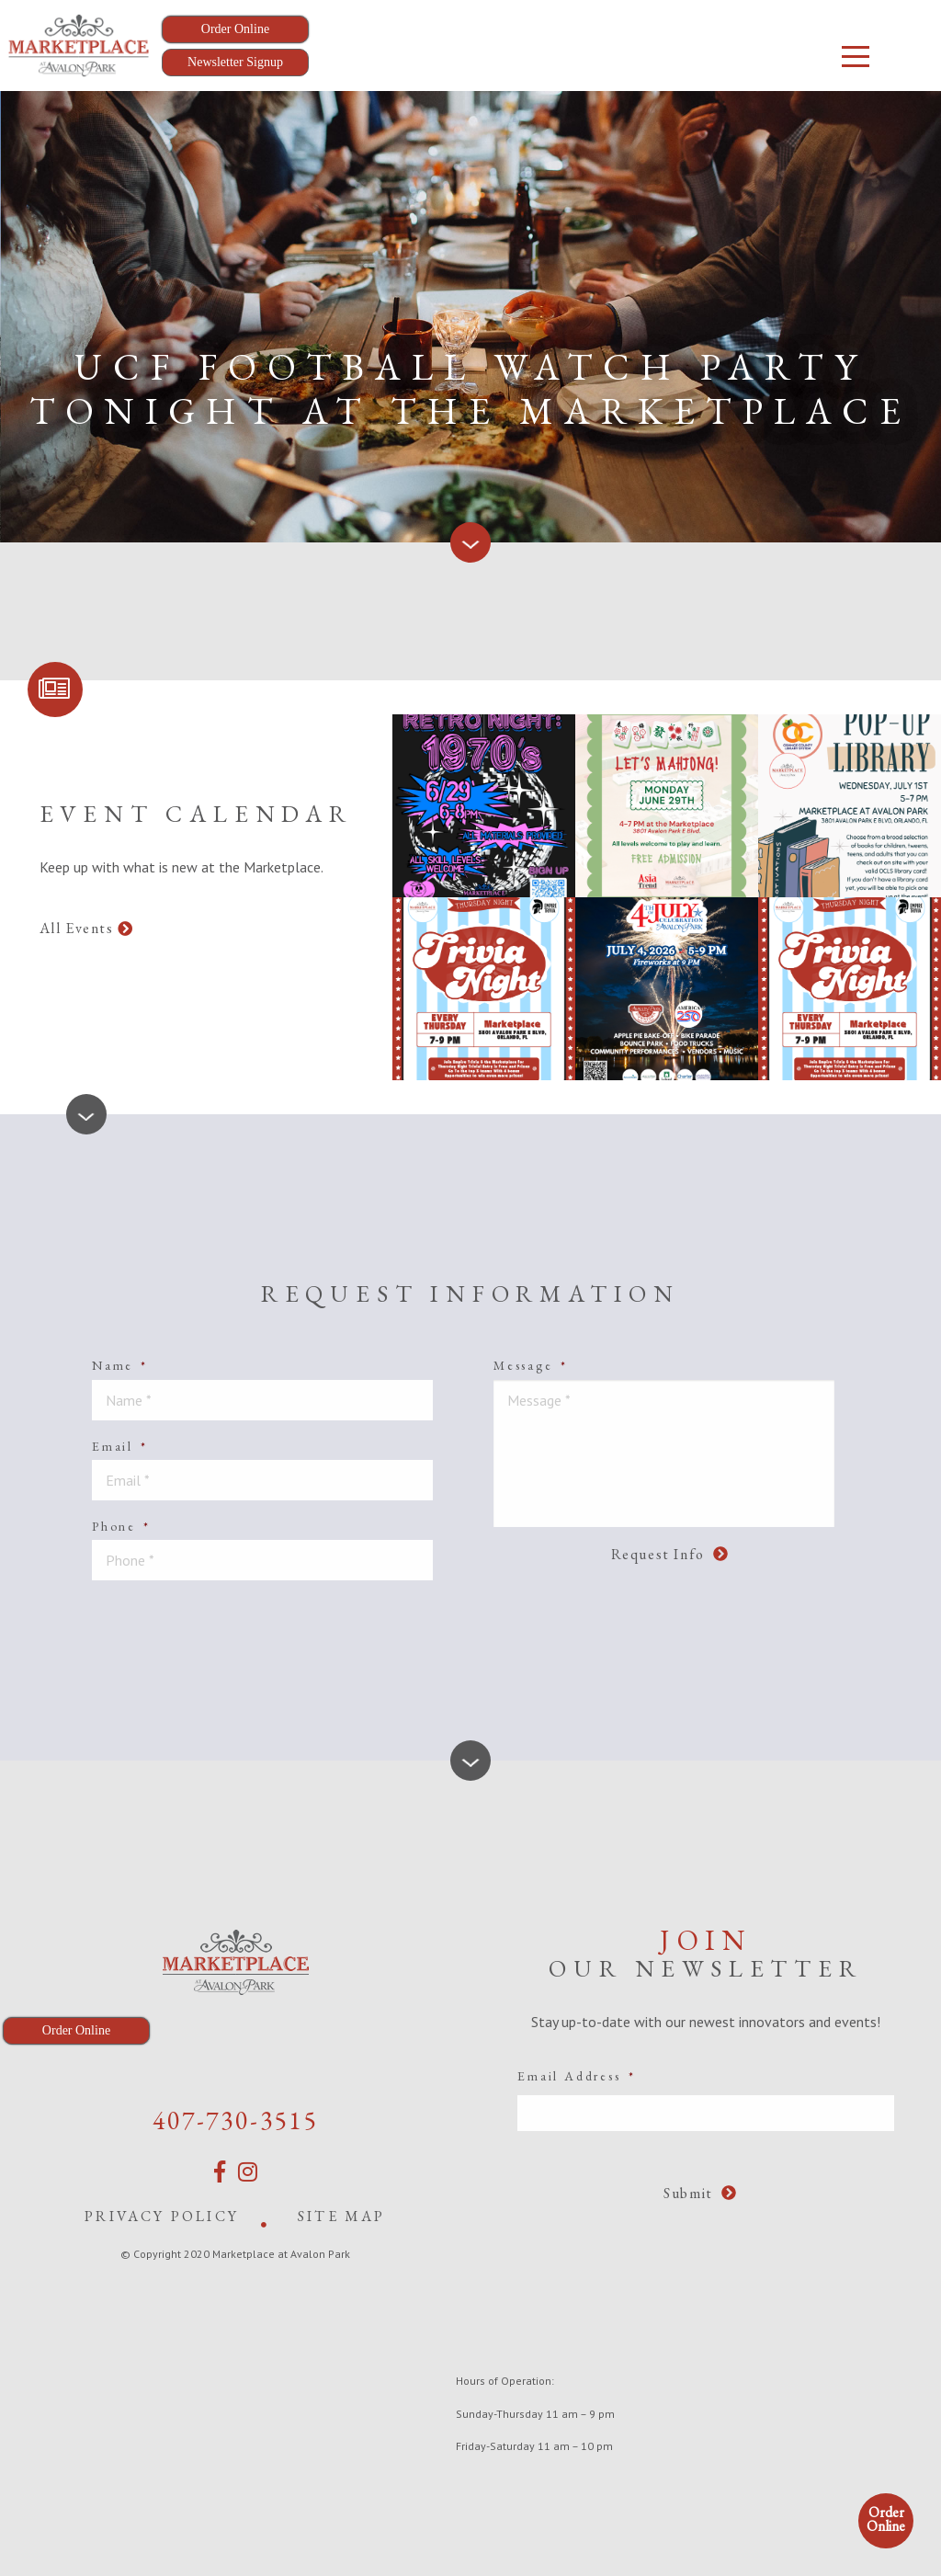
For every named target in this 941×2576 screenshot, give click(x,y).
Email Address (576, 2076)
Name (120, 1365)
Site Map (342, 2216)
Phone (121, 1526)
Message (530, 1365)
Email (120, 1446)
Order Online (886, 2519)
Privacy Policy (162, 2216)
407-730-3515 (235, 2120)
